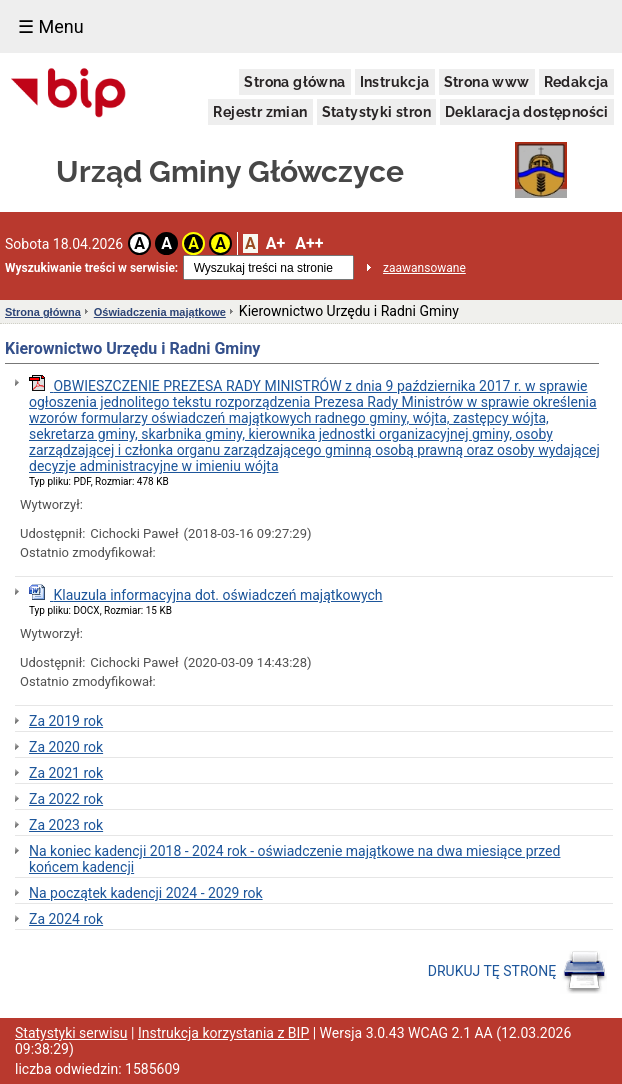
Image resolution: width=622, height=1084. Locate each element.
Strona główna (294, 82)
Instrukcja (395, 82)
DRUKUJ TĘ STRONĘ (517, 972)
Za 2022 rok (66, 799)
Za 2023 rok (66, 825)
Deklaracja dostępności (527, 112)
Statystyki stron (376, 112)
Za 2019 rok (66, 721)
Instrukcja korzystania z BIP (223, 1033)
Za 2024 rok (66, 919)
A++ (309, 243)
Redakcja (576, 82)
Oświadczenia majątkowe (160, 312)
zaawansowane (424, 268)
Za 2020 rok (66, 747)
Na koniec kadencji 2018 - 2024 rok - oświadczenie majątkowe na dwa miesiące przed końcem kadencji (294, 859)
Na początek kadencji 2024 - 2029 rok (146, 893)
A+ (275, 243)
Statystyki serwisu (71, 1033)
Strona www (487, 82)
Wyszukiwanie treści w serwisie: (91, 268)
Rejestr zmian (260, 112)
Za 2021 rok (66, 773)
